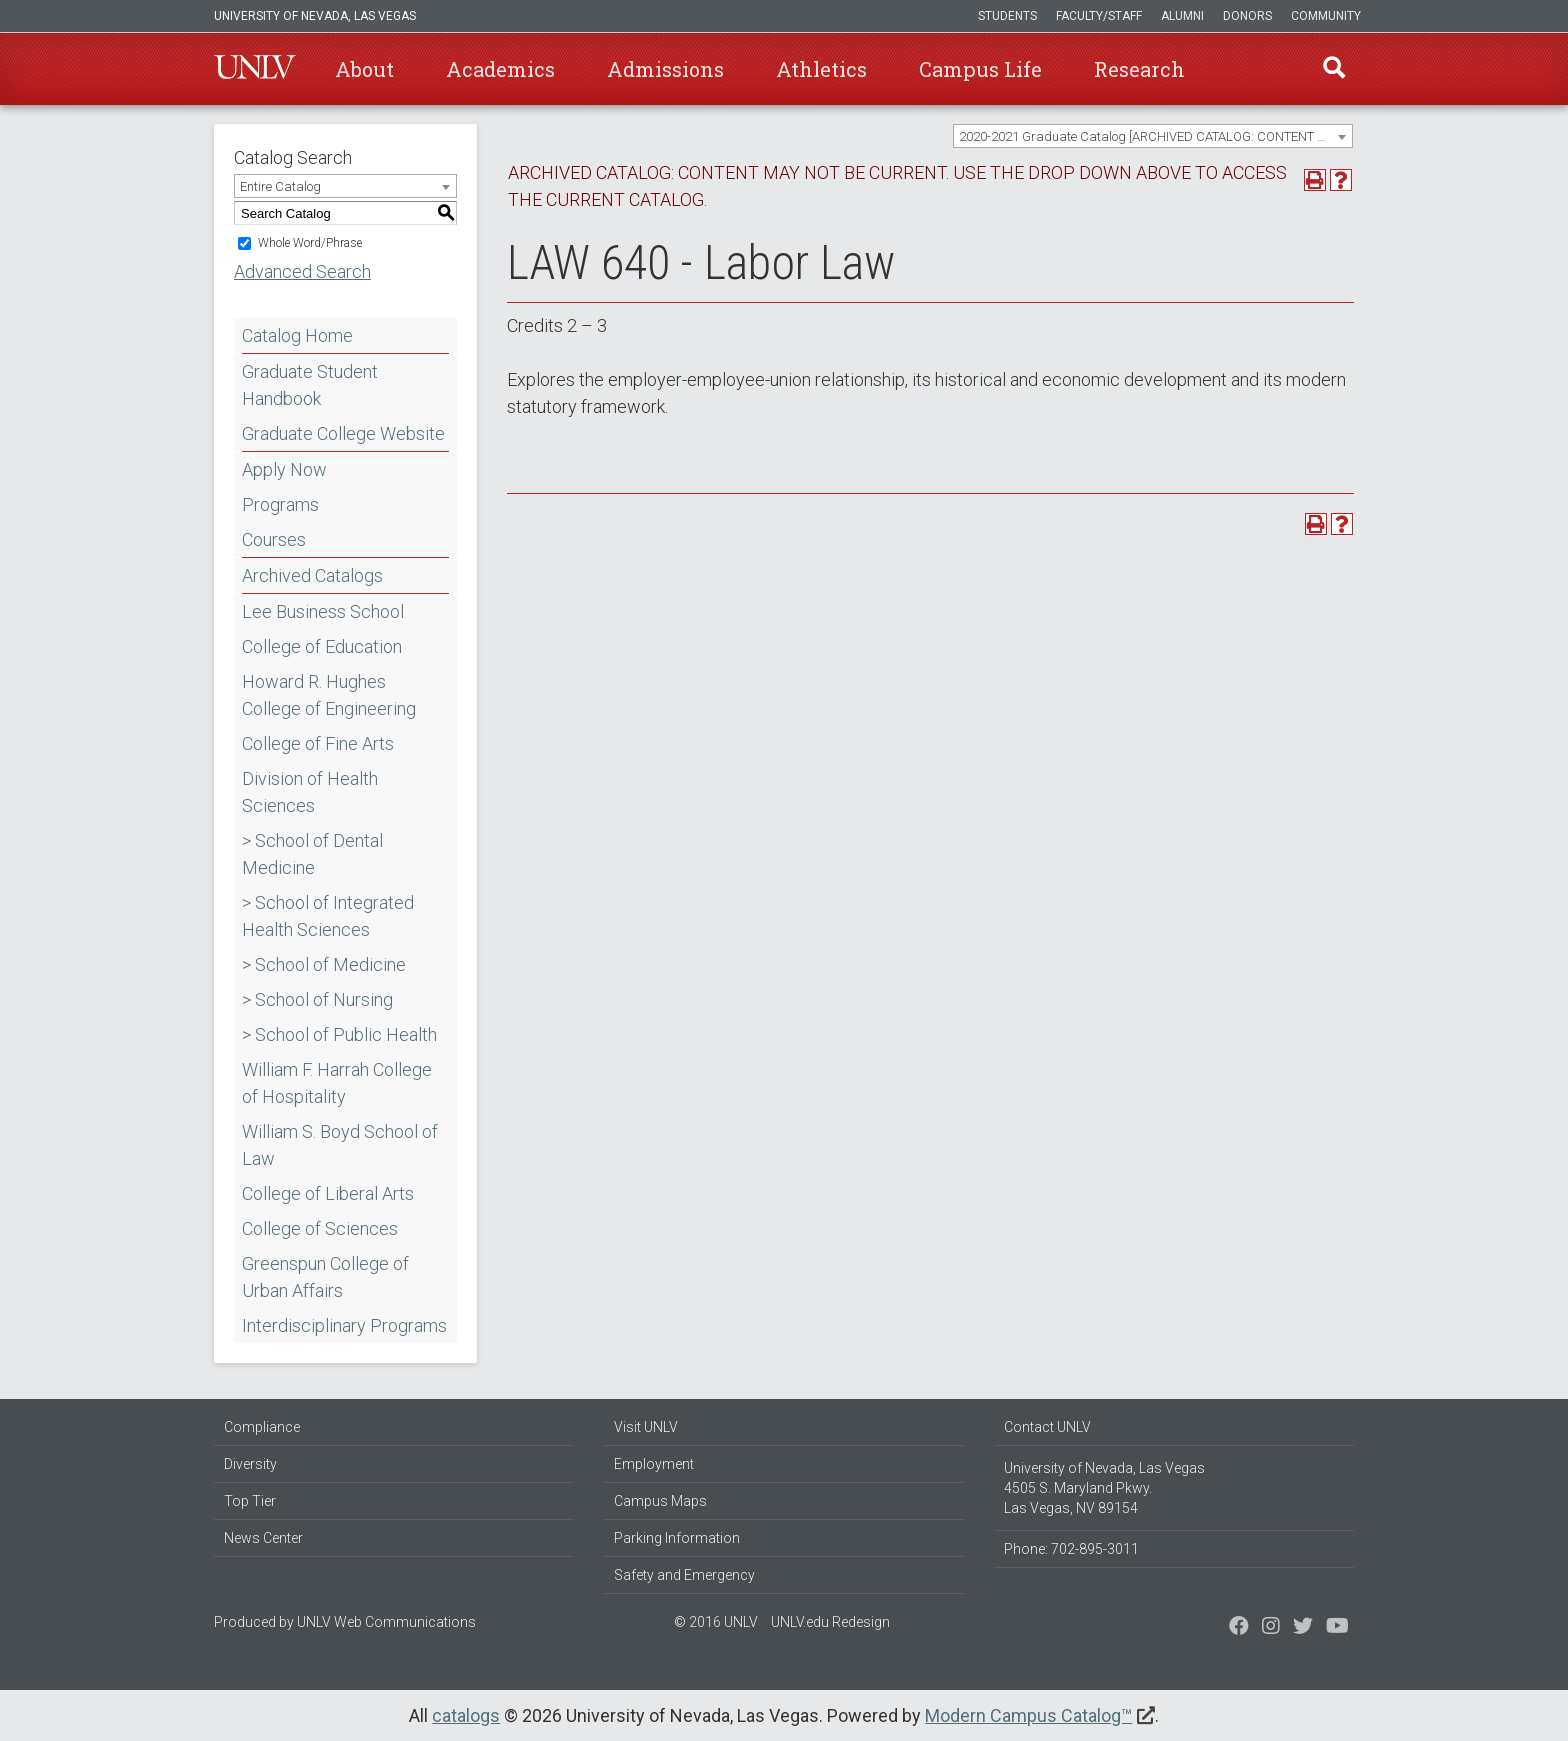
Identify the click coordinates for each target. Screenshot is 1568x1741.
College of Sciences (320, 1228)
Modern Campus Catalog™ (1028, 1715)
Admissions (665, 69)
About (364, 69)
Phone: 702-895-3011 (1071, 1549)
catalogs (466, 1715)
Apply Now (284, 469)
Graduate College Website (343, 433)
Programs (280, 504)
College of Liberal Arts (328, 1193)
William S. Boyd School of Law (340, 1145)
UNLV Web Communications (386, 1622)
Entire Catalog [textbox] (280, 186)
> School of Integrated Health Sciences (328, 916)
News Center (263, 1538)
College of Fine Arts (318, 743)
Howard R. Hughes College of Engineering (329, 695)
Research (1139, 69)
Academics (500, 69)
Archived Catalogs (312, 575)
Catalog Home (297, 335)
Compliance (262, 1427)
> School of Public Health (339, 1034)
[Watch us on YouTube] (1337, 1628)
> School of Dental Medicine (312, 854)
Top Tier (250, 1501)
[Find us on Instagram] (1303, 1628)
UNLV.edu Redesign (830, 1622)
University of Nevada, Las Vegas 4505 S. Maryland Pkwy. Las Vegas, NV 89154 (1104, 1488)
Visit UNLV (646, 1427)
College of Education (322, 646)
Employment (654, 1464)
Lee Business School (323, 611)
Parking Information (677, 1538)
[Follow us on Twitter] (1271, 1628)
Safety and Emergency (684, 1575)
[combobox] (1153, 136)
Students (1007, 16)
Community (1326, 16)
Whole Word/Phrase (310, 243)
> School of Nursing (317, 999)
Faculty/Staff (1099, 16)
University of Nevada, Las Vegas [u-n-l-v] (315, 16)
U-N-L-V (255, 69)
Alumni (1182, 16)
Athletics (821, 69)
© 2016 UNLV (716, 1622)
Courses (274, 539)
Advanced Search (302, 271)
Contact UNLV (1047, 1427)
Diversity (250, 1464)
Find (1333, 69)
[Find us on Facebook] (1239, 1628)
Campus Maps (660, 1501)
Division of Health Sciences (310, 792)
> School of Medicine (324, 964)
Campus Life (980, 69)
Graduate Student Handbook (310, 385)
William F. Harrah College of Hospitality (337, 1083)
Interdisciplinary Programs (344, 1325)
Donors (1247, 16)
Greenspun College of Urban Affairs (325, 1277)
